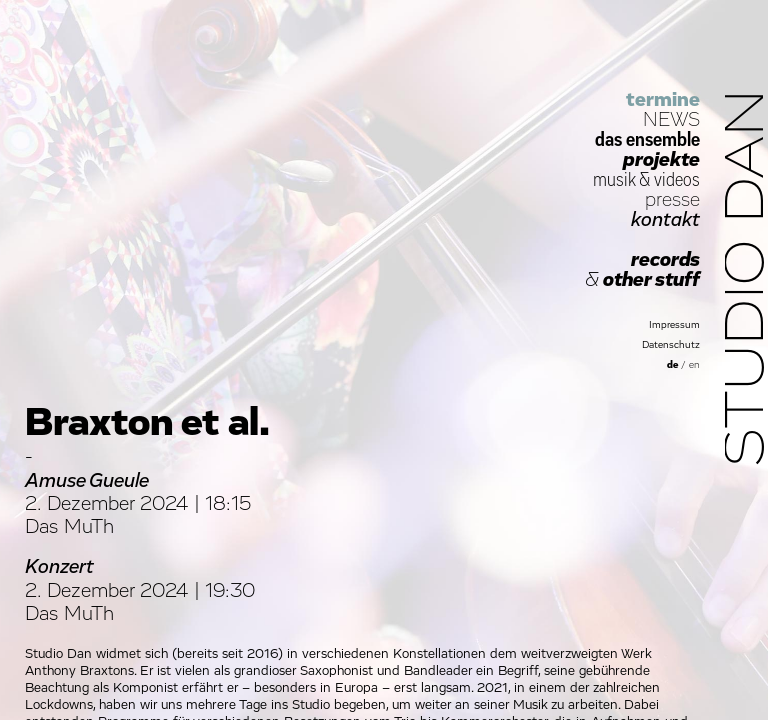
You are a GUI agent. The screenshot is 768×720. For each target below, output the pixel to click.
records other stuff (642, 270)
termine (663, 100)
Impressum (674, 325)
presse (672, 200)
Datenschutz (671, 345)
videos (677, 180)
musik (614, 180)
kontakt (665, 220)
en (694, 365)
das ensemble (647, 140)
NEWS (671, 120)
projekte (661, 160)
